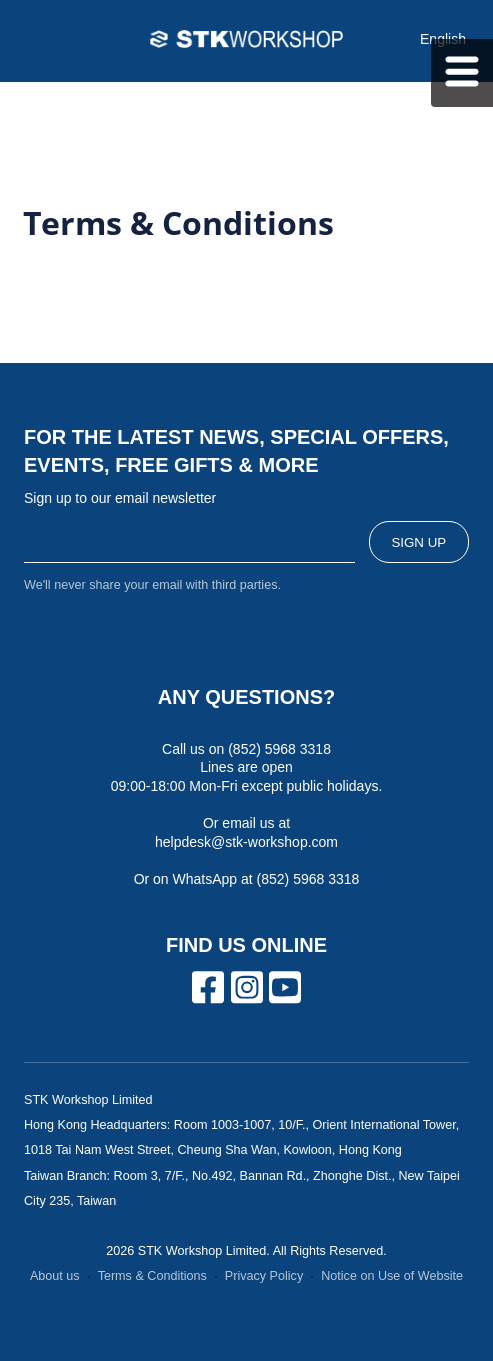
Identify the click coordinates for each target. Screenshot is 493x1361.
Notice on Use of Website (392, 1276)
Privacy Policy (264, 1276)
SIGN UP (418, 542)
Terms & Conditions (152, 1276)
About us (55, 1276)
